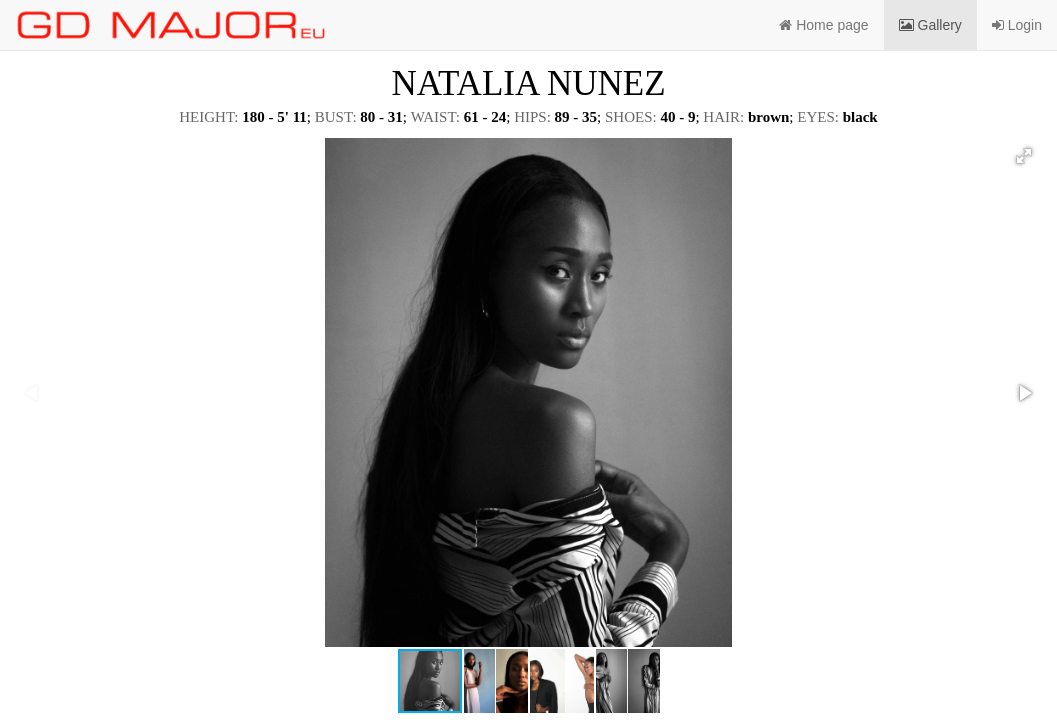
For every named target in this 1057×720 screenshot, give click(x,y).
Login (1017, 25)
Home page (823, 25)
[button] (1024, 156)
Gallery (930, 25)
